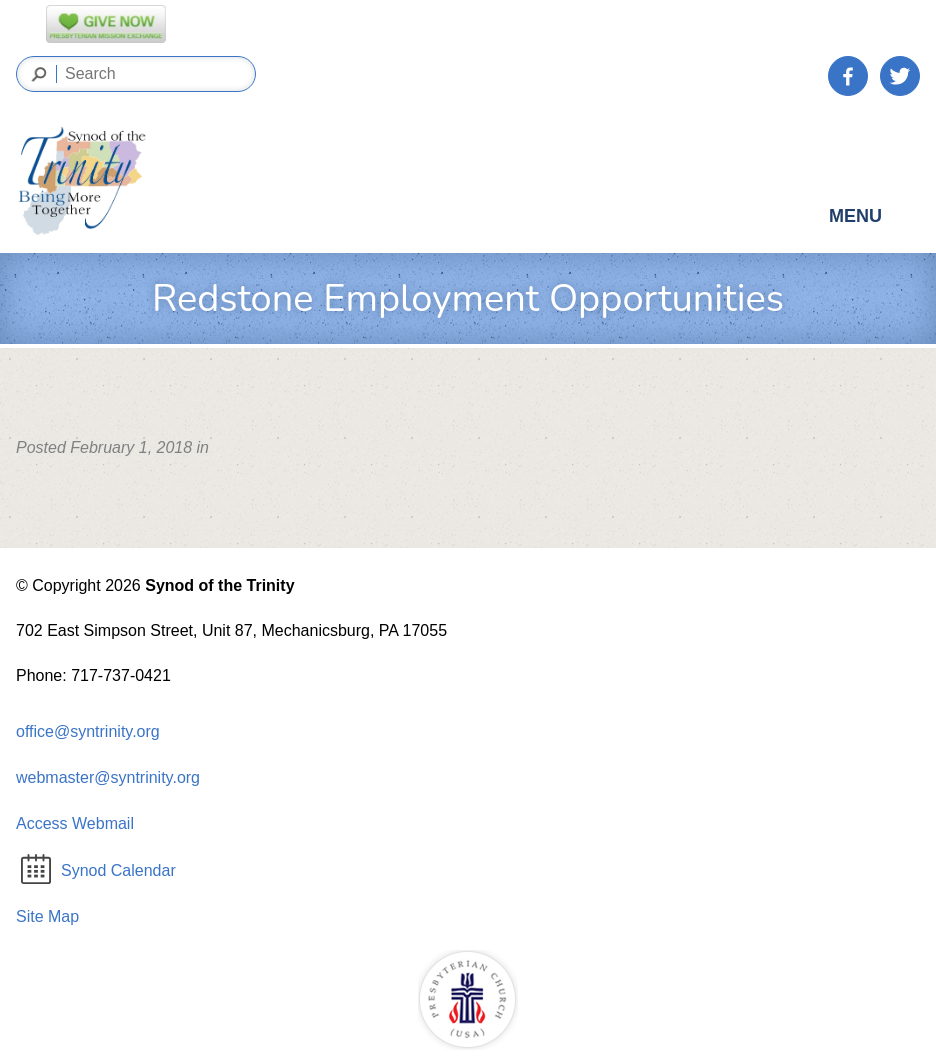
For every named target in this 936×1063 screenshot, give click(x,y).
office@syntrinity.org (88, 731)
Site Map (47, 916)
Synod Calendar (98, 870)
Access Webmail (75, 823)
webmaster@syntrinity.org (108, 777)
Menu (873, 221)
